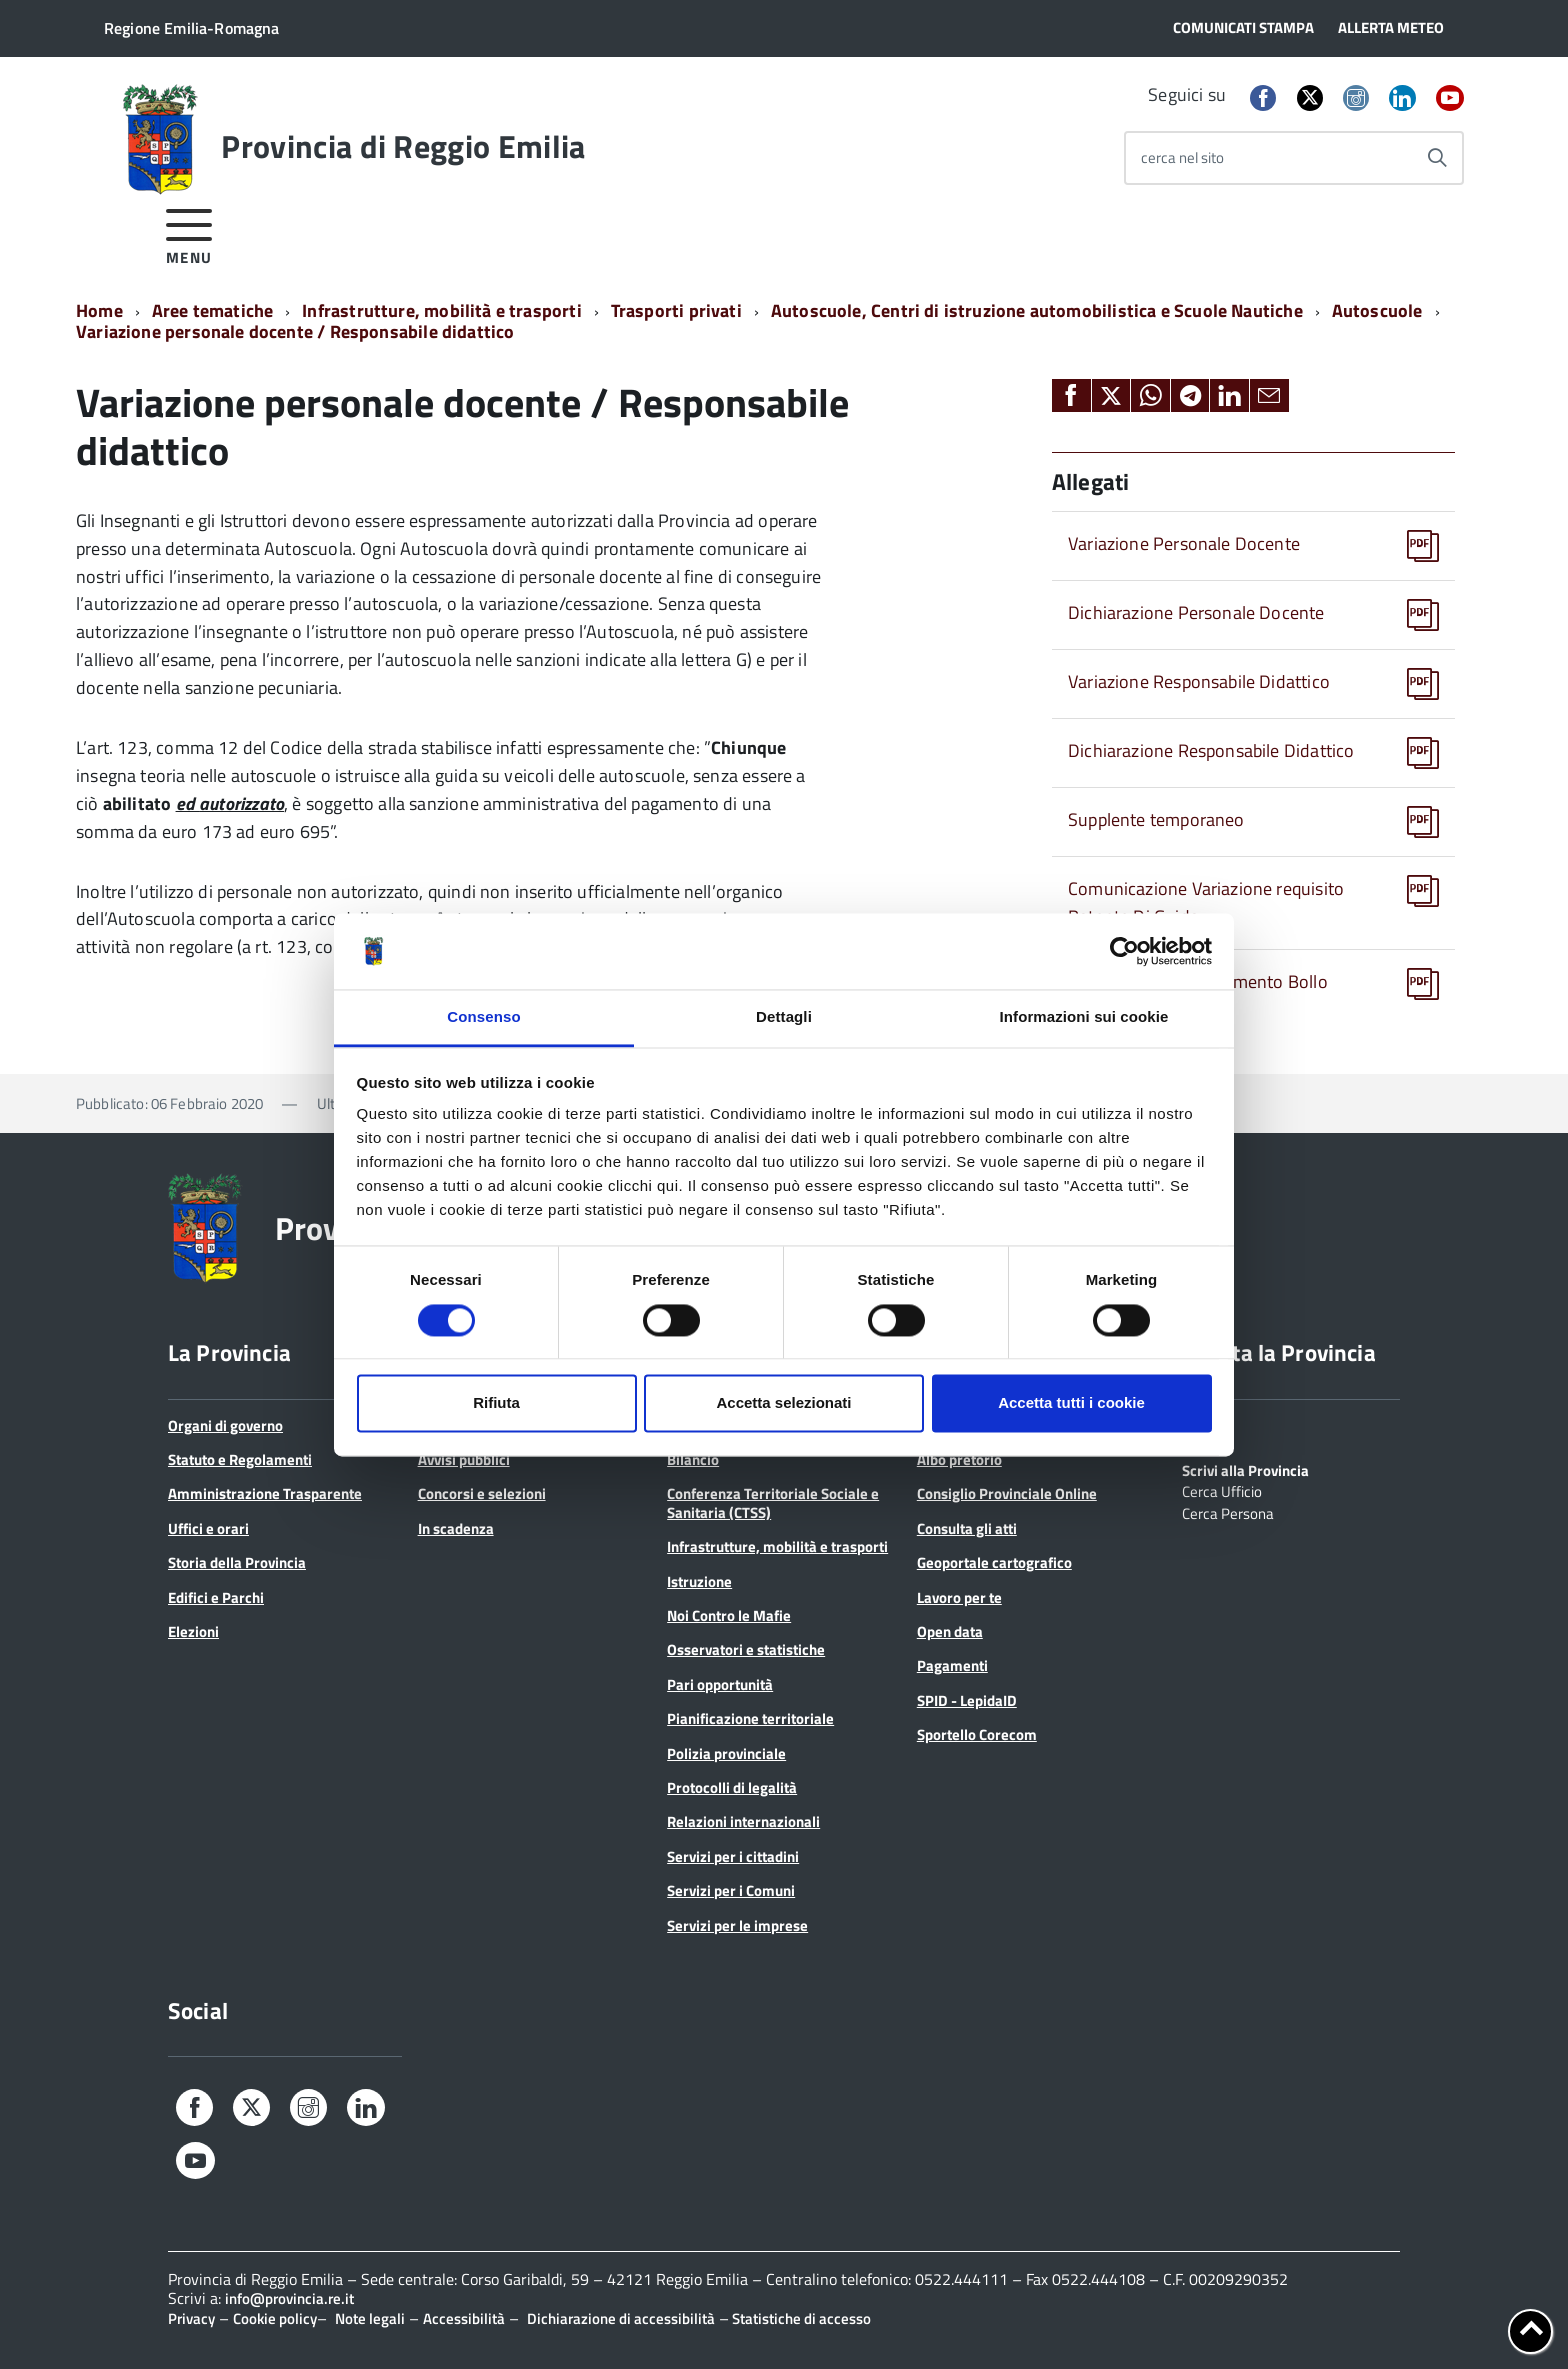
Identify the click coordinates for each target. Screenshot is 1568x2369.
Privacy (191, 2318)
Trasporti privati (676, 310)
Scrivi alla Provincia (1245, 1469)
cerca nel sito (1182, 157)
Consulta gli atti (967, 1528)
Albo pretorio (959, 1459)
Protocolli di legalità (732, 1787)
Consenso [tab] (483, 1017)
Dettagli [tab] (784, 1017)
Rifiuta (496, 1403)
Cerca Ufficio (1222, 1490)
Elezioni (193, 1631)
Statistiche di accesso (800, 2318)
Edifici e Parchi (216, 1597)
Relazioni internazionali (743, 1821)
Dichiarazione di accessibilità (621, 2318)
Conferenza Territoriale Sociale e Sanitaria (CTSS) (773, 1502)
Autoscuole (1377, 310)
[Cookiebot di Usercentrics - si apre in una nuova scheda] (1124, 951)
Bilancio (693, 1459)
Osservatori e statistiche (746, 1649)
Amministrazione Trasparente (265, 1493)
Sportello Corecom (977, 1734)
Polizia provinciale (726, 1753)
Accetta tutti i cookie (1071, 1403)
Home (99, 310)
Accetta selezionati (783, 1403)
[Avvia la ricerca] (1437, 158)
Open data (950, 1631)
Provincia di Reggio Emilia (403, 146)
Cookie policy (275, 2318)
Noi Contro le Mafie (729, 1615)
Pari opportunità (720, 1684)
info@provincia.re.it (289, 2298)
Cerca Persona (1228, 1512)
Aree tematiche (213, 310)
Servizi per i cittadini (733, 1856)
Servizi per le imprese (737, 1925)
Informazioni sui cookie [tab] (1084, 1017)
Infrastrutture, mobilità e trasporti (441, 310)
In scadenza (456, 1528)
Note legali (370, 2318)
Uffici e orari (208, 1528)
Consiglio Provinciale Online (1007, 1493)
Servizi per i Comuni (731, 1890)
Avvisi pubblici (464, 1459)
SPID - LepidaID (967, 1700)
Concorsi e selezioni (482, 1493)
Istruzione (699, 1581)
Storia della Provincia (237, 1562)
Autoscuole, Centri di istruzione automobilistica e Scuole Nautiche (1037, 310)
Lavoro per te (959, 1597)
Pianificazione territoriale (750, 1718)
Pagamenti (952, 1665)
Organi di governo (225, 1425)
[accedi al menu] (189, 233)
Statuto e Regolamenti (240, 1459)
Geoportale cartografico (994, 1562)
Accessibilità (464, 2318)
